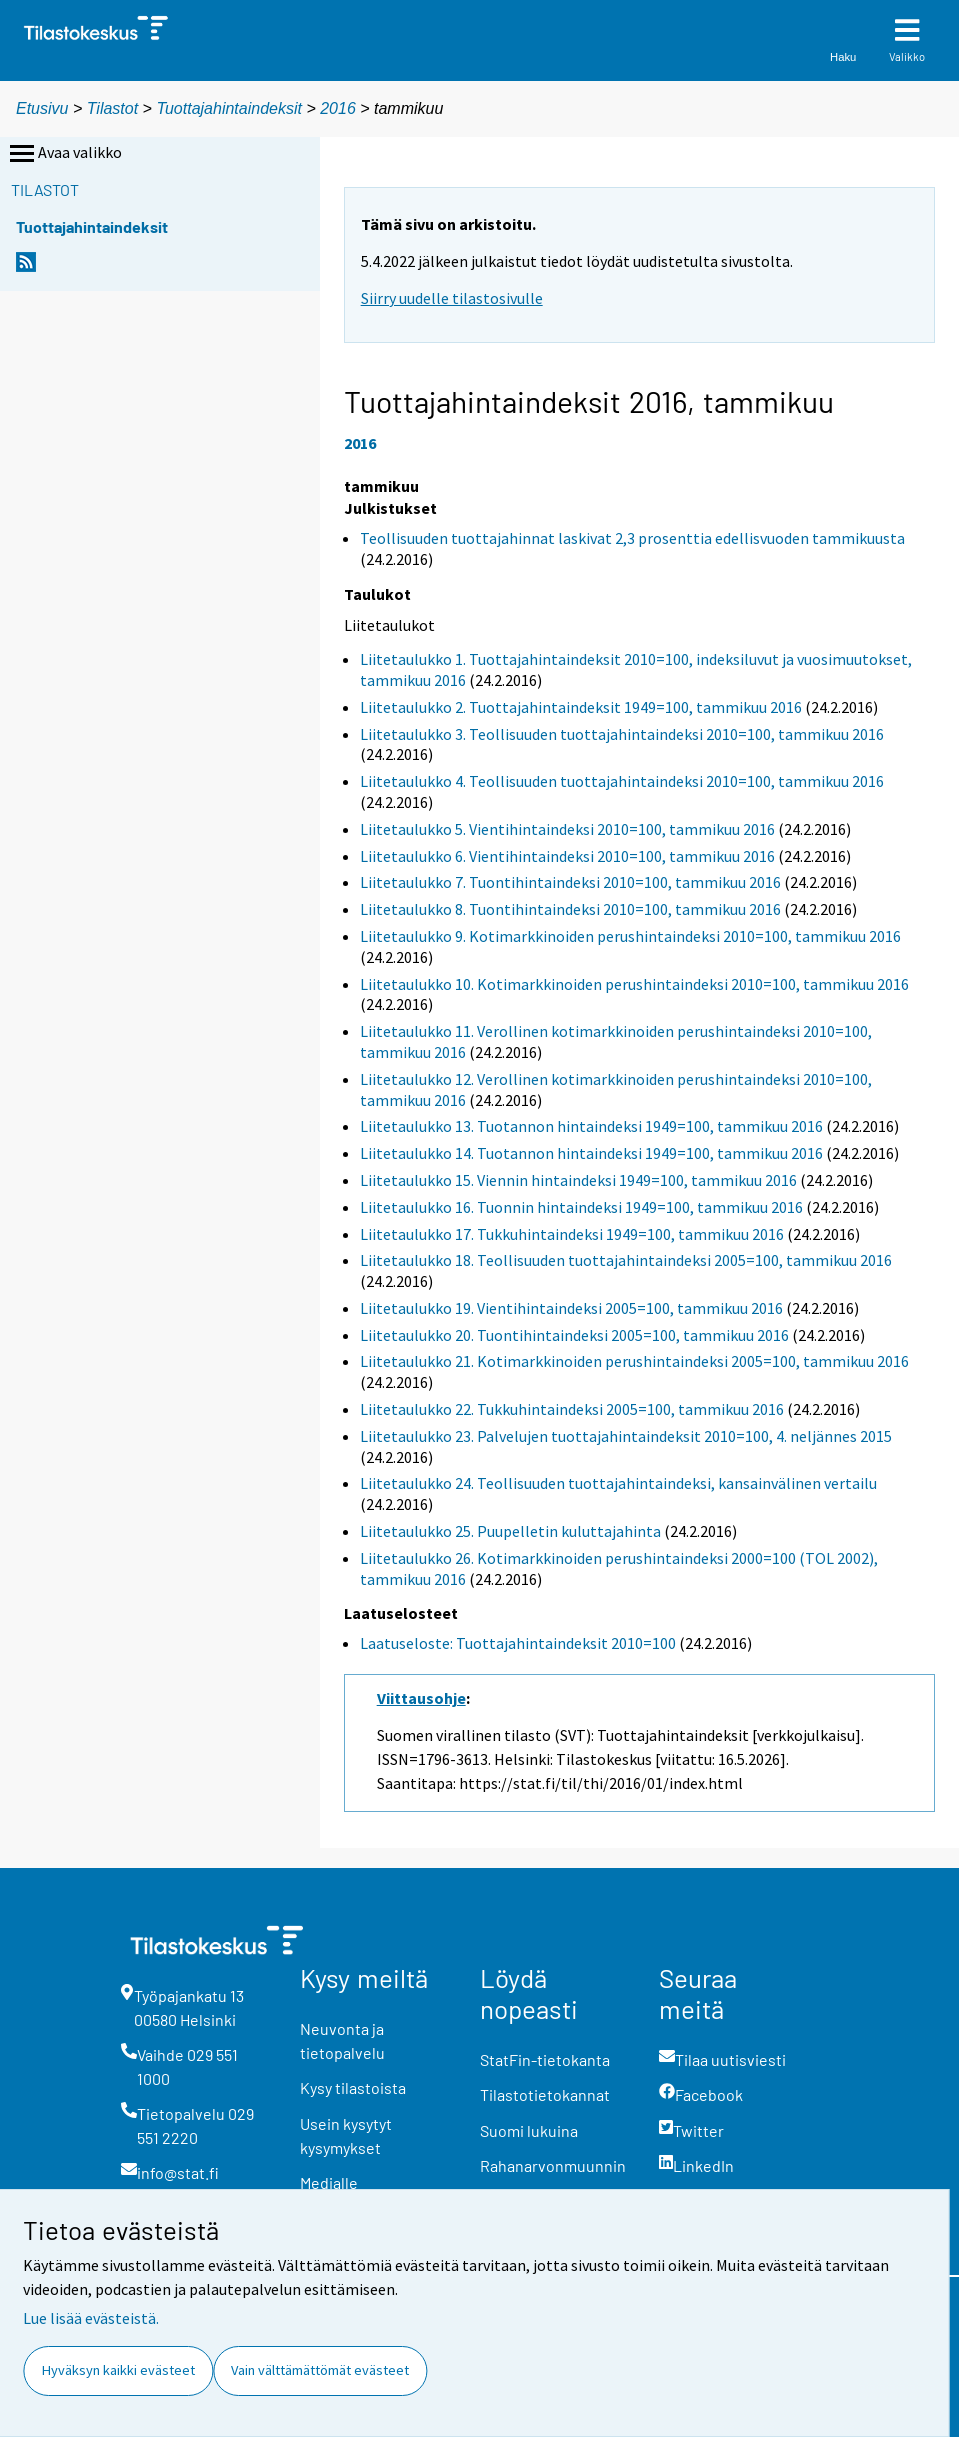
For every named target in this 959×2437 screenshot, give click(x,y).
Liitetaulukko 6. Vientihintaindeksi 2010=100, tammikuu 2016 (567, 856)
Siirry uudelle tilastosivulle (452, 298)
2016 (338, 108)
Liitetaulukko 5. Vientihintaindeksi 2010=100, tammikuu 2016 (567, 829)
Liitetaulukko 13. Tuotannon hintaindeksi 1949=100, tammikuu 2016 (591, 1126)
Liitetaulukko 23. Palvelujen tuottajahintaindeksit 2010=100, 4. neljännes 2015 (626, 1436)
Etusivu (42, 108)
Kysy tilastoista (353, 2087)
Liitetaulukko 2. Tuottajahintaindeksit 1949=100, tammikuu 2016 (581, 707)
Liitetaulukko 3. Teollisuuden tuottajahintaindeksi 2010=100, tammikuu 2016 (622, 734)
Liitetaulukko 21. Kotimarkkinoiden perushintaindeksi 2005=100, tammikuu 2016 (634, 1361)
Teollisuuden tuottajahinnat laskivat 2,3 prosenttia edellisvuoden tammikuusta (632, 538)
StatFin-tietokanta (545, 2059)
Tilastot (112, 108)
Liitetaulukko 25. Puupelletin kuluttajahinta (510, 1531)
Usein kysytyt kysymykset (346, 2135)
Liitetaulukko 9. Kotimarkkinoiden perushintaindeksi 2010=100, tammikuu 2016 (630, 936)
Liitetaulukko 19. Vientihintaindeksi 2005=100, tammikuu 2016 (571, 1308)
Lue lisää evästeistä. (91, 2318)
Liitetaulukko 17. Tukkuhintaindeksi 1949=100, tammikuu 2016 (572, 1234)
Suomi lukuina (529, 2130)
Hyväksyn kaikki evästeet (118, 2370)
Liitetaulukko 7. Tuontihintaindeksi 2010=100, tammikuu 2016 (570, 882)
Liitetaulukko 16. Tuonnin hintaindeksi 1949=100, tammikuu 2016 (581, 1207)
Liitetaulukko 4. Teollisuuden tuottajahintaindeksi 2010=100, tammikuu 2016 (622, 781)
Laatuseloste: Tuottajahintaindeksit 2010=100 (518, 1643)
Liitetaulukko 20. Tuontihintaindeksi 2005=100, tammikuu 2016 (574, 1335)
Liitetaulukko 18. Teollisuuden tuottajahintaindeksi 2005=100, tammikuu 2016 (626, 1260)
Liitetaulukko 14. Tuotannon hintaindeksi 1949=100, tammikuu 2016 (591, 1153)
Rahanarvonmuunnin (553, 2165)
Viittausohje (421, 1698)
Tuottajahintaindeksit (229, 108)
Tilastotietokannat (545, 2094)
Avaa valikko (64, 154)
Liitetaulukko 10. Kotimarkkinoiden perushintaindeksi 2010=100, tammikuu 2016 (634, 984)
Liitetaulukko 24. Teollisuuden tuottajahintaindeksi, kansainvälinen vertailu (618, 1483)
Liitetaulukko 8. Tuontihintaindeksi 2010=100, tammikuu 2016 (570, 909)
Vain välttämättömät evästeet (320, 2370)
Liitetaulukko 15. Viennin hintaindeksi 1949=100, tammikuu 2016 (578, 1180)
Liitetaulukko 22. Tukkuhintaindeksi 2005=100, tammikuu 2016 (572, 1409)
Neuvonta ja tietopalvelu (342, 2040)
